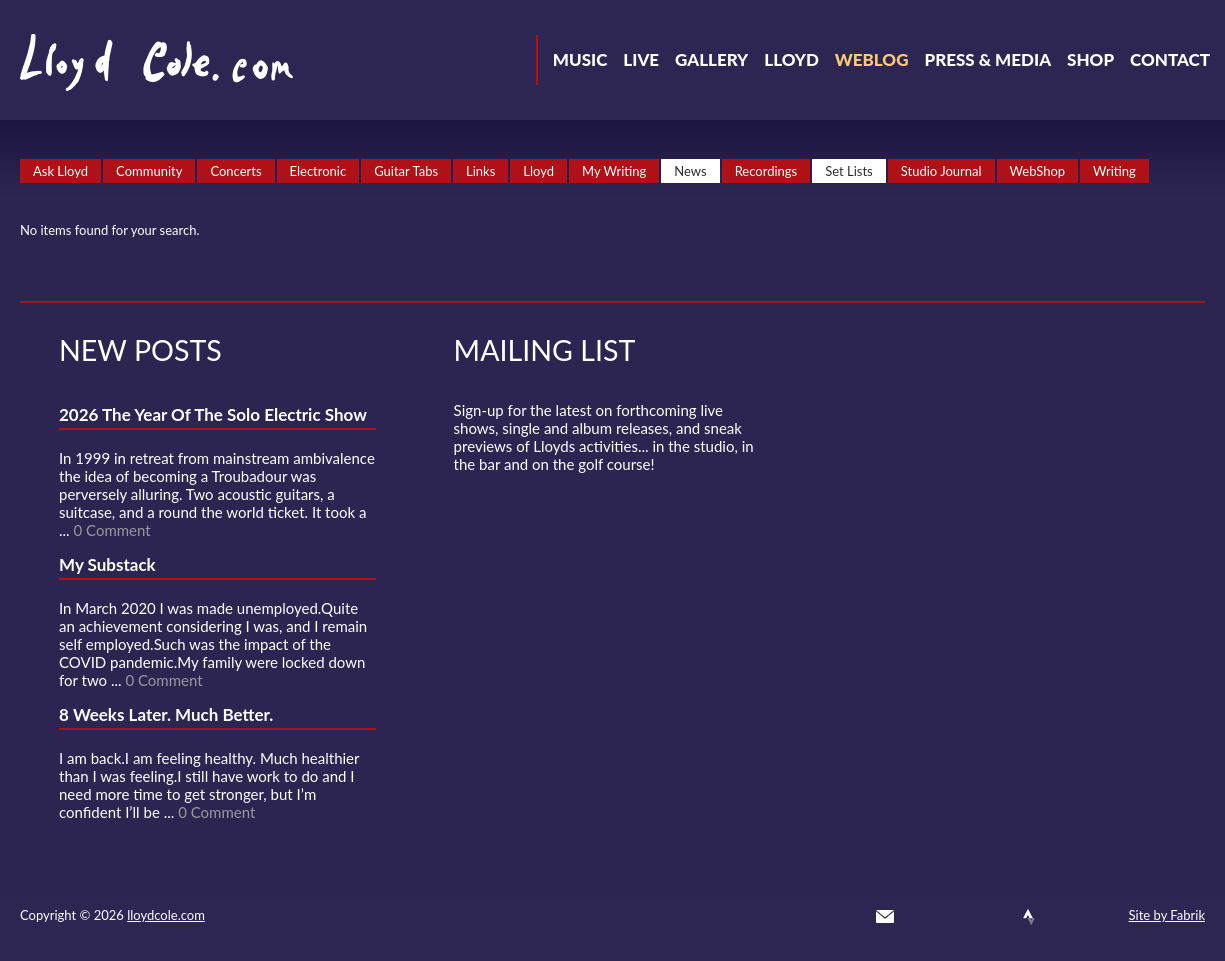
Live (641, 59)
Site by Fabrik (1167, 915)
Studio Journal (941, 171)
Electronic (318, 171)
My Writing (614, 171)
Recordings (766, 171)
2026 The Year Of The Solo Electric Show (213, 414)
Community (149, 171)
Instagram (1065, 917)
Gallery (711, 59)
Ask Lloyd (60, 171)
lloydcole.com (166, 915)
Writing (1114, 171)
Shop (1090, 59)
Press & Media (987, 59)
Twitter (921, 917)
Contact (1170, 59)
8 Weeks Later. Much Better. (166, 714)
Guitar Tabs (406, 171)
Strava (1029, 917)
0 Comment (111, 530)
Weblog (872, 59)
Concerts (235, 171)
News (690, 171)
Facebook (957, 917)
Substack (1101, 917)
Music (580, 59)
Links (480, 171)
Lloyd (791, 59)
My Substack (107, 564)
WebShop (1038, 171)
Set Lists (849, 171)
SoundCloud (993, 917)
